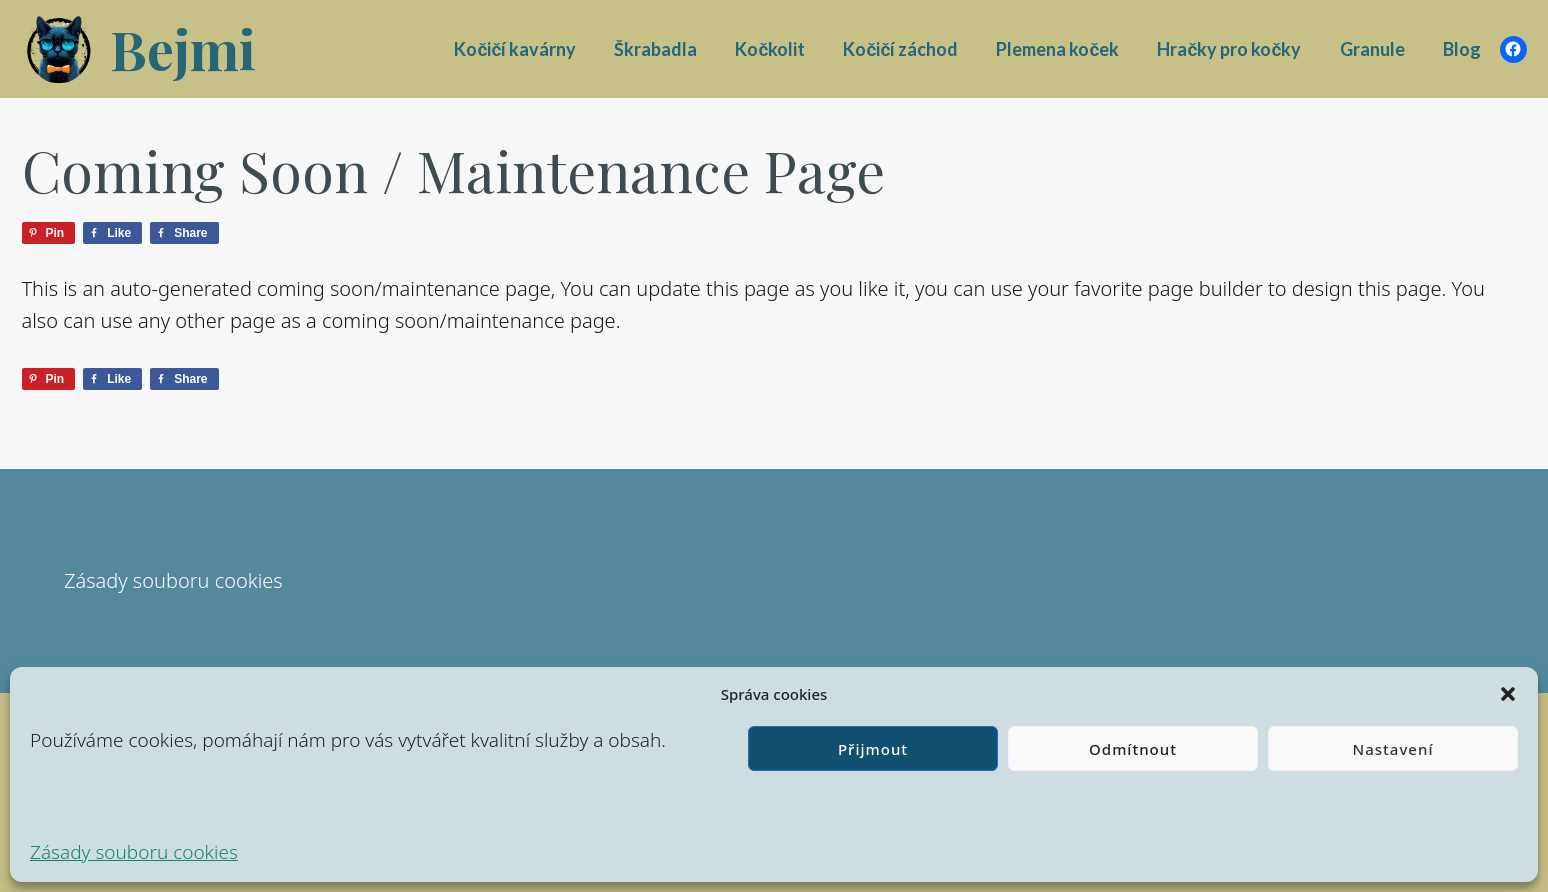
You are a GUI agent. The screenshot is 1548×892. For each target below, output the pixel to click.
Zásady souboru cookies (134, 852)
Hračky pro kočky (1229, 49)
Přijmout (873, 749)
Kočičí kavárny (515, 49)
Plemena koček (1057, 49)
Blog (1462, 49)
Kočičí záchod (900, 49)
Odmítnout (1133, 749)
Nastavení (1393, 749)
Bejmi (183, 49)
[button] (1508, 694)
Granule (1372, 49)
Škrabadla (655, 49)
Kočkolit (770, 49)
